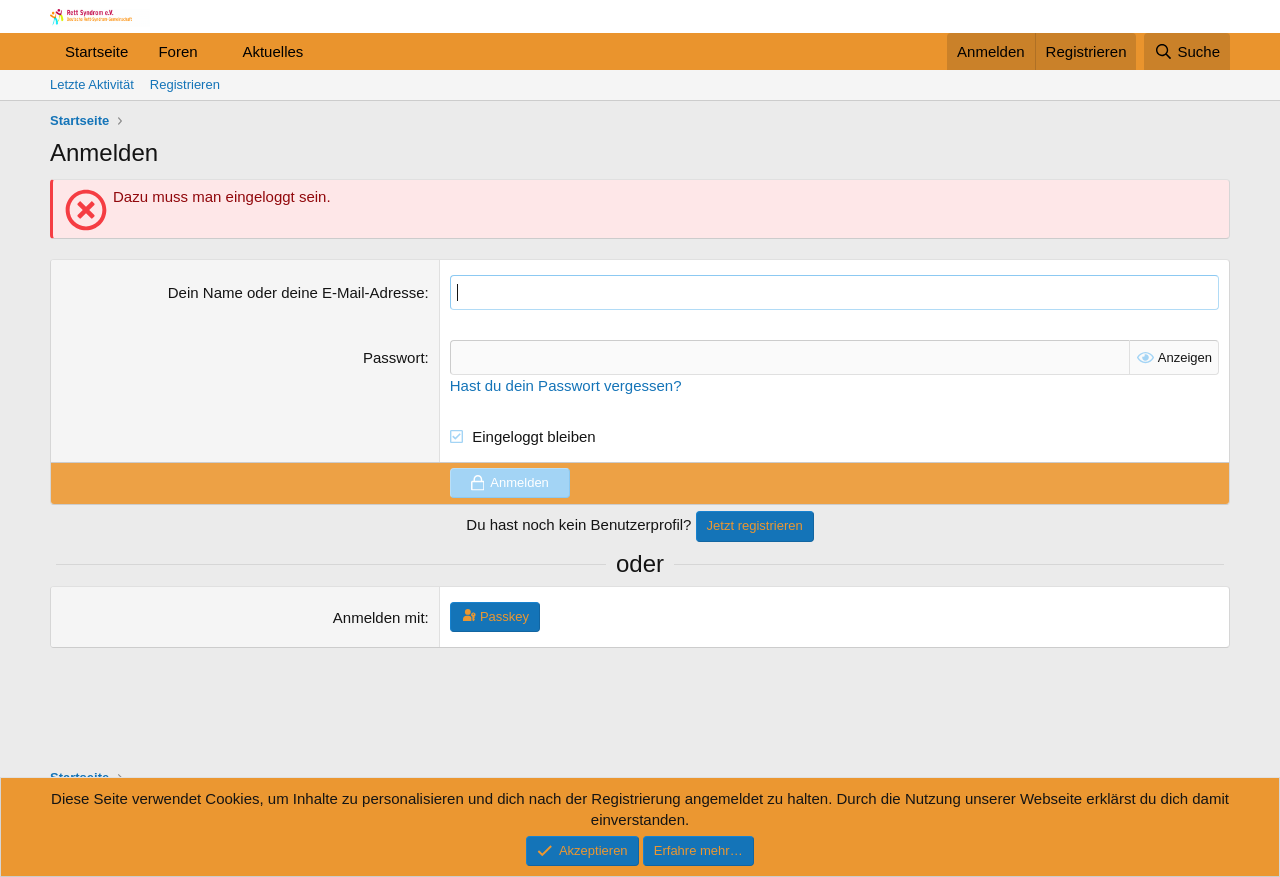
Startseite (96, 51)
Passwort (394, 357)
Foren (177, 51)
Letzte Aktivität (92, 84)
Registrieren (185, 84)
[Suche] (1187, 51)
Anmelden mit (379, 617)
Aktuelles (272, 51)
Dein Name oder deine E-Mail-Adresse (296, 292)
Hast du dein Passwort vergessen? (566, 385)
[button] (213, 51)
